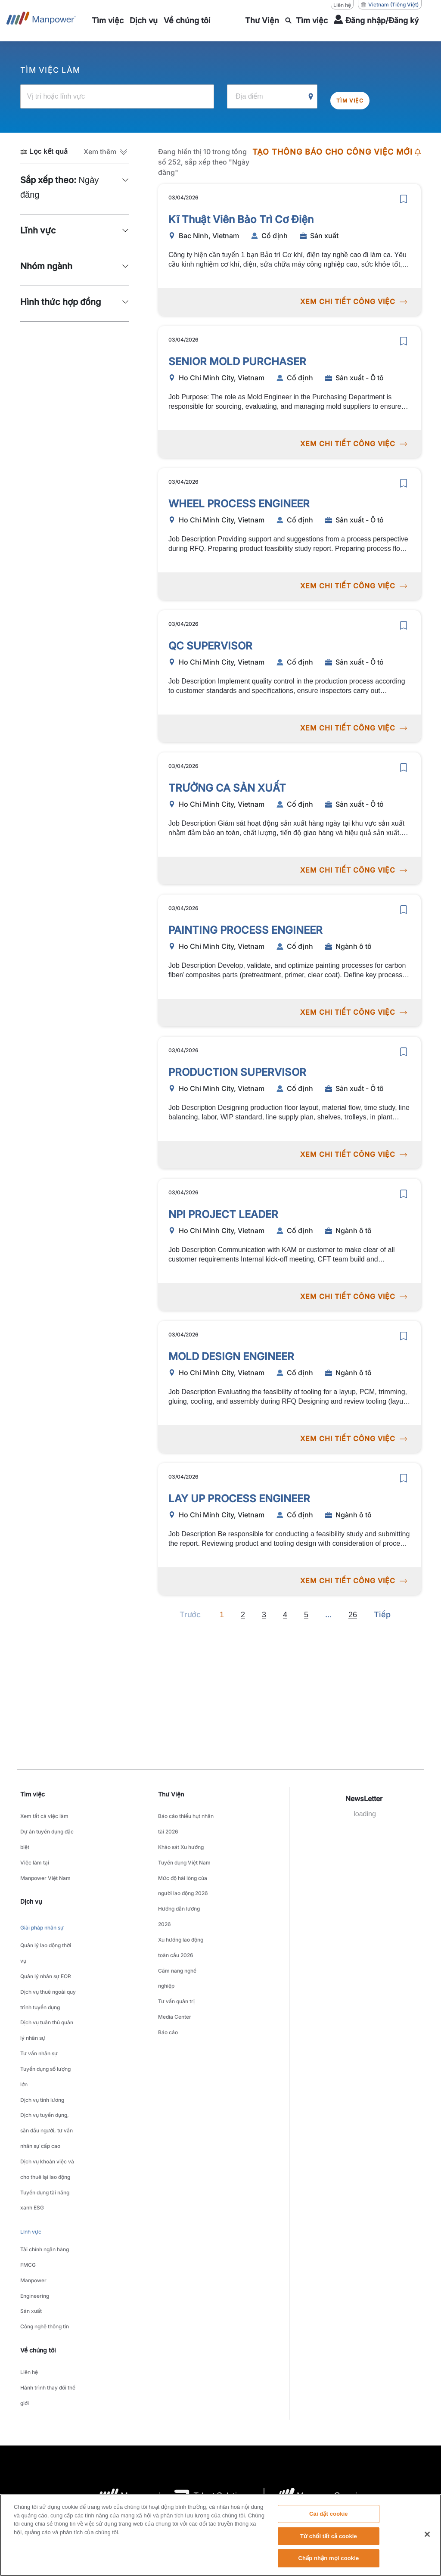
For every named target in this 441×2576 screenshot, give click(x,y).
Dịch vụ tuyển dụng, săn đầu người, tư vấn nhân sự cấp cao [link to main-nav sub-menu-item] (46, 2043)
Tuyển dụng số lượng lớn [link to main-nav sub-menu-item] (45, 2005)
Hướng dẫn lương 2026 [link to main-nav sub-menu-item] (179, 1883)
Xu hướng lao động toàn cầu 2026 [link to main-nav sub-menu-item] (180, 1904)
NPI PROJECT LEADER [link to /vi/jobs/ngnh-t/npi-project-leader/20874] (223, 1213)
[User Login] (376, 20)
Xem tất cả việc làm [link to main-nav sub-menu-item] (44, 1813)
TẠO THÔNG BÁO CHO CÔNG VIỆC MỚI (336, 150)
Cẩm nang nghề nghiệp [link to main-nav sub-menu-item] (177, 1926)
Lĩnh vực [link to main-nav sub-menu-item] (30, 2116)
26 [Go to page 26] (352, 1614)
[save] (403, 198)
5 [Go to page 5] (306, 1614)
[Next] (328, 1614)
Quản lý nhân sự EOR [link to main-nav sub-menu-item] (45, 1936)
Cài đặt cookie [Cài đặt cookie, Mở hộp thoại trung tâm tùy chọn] (328, 2514)
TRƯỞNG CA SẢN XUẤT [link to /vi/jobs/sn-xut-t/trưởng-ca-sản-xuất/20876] (227, 787)
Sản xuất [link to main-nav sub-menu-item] (31, 2172)
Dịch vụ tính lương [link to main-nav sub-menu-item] (42, 2022)
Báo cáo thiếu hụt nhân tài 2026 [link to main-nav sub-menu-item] (186, 1818)
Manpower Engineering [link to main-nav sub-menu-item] (34, 2156)
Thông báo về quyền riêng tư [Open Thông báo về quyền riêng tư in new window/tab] (191, 2438)
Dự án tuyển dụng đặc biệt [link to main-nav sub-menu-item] (47, 1829)
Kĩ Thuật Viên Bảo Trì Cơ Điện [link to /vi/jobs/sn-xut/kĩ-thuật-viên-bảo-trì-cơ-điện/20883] (241, 218)
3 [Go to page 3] (264, 1614)
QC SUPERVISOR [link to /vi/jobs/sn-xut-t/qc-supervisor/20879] (210, 645)
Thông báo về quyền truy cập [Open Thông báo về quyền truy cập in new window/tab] (271, 2438)
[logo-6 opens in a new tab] (310, 2337)
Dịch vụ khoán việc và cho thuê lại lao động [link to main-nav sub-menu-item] (47, 2070)
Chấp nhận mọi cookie (328, 2558)
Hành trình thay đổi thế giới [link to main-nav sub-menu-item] (47, 2240)
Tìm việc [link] (32, 1793)
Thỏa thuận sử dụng (121, 2438)
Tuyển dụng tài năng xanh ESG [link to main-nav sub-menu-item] (44, 2092)
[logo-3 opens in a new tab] (205, 2337)
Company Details (66, 2438)
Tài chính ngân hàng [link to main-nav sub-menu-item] (44, 2129)
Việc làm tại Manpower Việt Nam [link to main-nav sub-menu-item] (45, 1850)
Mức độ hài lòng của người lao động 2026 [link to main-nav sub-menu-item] (183, 1861)
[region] (220, 2535)
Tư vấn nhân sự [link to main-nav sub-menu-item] (39, 1989)
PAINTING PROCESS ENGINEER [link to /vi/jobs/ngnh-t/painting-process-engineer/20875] (245, 929)
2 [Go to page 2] (243, 1614)
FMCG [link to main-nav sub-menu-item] (28, 2140)
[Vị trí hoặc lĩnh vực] (117, 96)
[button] (106, 151)
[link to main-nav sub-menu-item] (108, 20)
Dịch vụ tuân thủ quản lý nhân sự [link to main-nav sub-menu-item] (46, 1973)
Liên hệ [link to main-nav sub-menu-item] (29, 2224)
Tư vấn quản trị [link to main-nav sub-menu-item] (176, 1942)
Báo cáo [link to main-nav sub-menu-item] (168, 1964)
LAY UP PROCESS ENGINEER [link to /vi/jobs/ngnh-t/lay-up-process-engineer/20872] (239, 1498)
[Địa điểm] (272, 96)
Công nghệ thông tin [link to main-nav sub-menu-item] (44, 2183)
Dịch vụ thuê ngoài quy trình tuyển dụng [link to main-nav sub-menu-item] (48, 1952)
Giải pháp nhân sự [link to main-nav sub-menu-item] (42, 1901)
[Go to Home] (41, 20)
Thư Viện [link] (171, 1793)
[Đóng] (427, 2534)
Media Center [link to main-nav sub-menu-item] (174, 1953)
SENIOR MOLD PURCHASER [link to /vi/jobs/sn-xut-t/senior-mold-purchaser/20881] (237, 360)
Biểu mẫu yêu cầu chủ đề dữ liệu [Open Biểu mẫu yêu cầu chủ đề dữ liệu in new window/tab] (356, 2438)
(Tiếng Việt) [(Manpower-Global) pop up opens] (390, 5)
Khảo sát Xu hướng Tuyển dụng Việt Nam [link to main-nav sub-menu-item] (184, 1840)
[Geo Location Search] (311, 96)
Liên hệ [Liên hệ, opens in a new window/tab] (342, 5)
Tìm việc (357, 96)
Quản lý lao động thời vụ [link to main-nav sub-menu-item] (45, 1919)
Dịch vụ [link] (31, 1877)
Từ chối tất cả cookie (328, 2536)
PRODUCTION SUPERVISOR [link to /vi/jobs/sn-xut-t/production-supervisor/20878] (237, 1071)
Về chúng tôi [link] (38, 2204)
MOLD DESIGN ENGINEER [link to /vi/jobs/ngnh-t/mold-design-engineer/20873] (231, 1355)
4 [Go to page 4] (285, 1614)
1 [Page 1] (222, 1614)
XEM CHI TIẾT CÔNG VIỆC (352, 300)
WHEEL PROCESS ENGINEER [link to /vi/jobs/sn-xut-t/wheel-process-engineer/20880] (239, 503)
